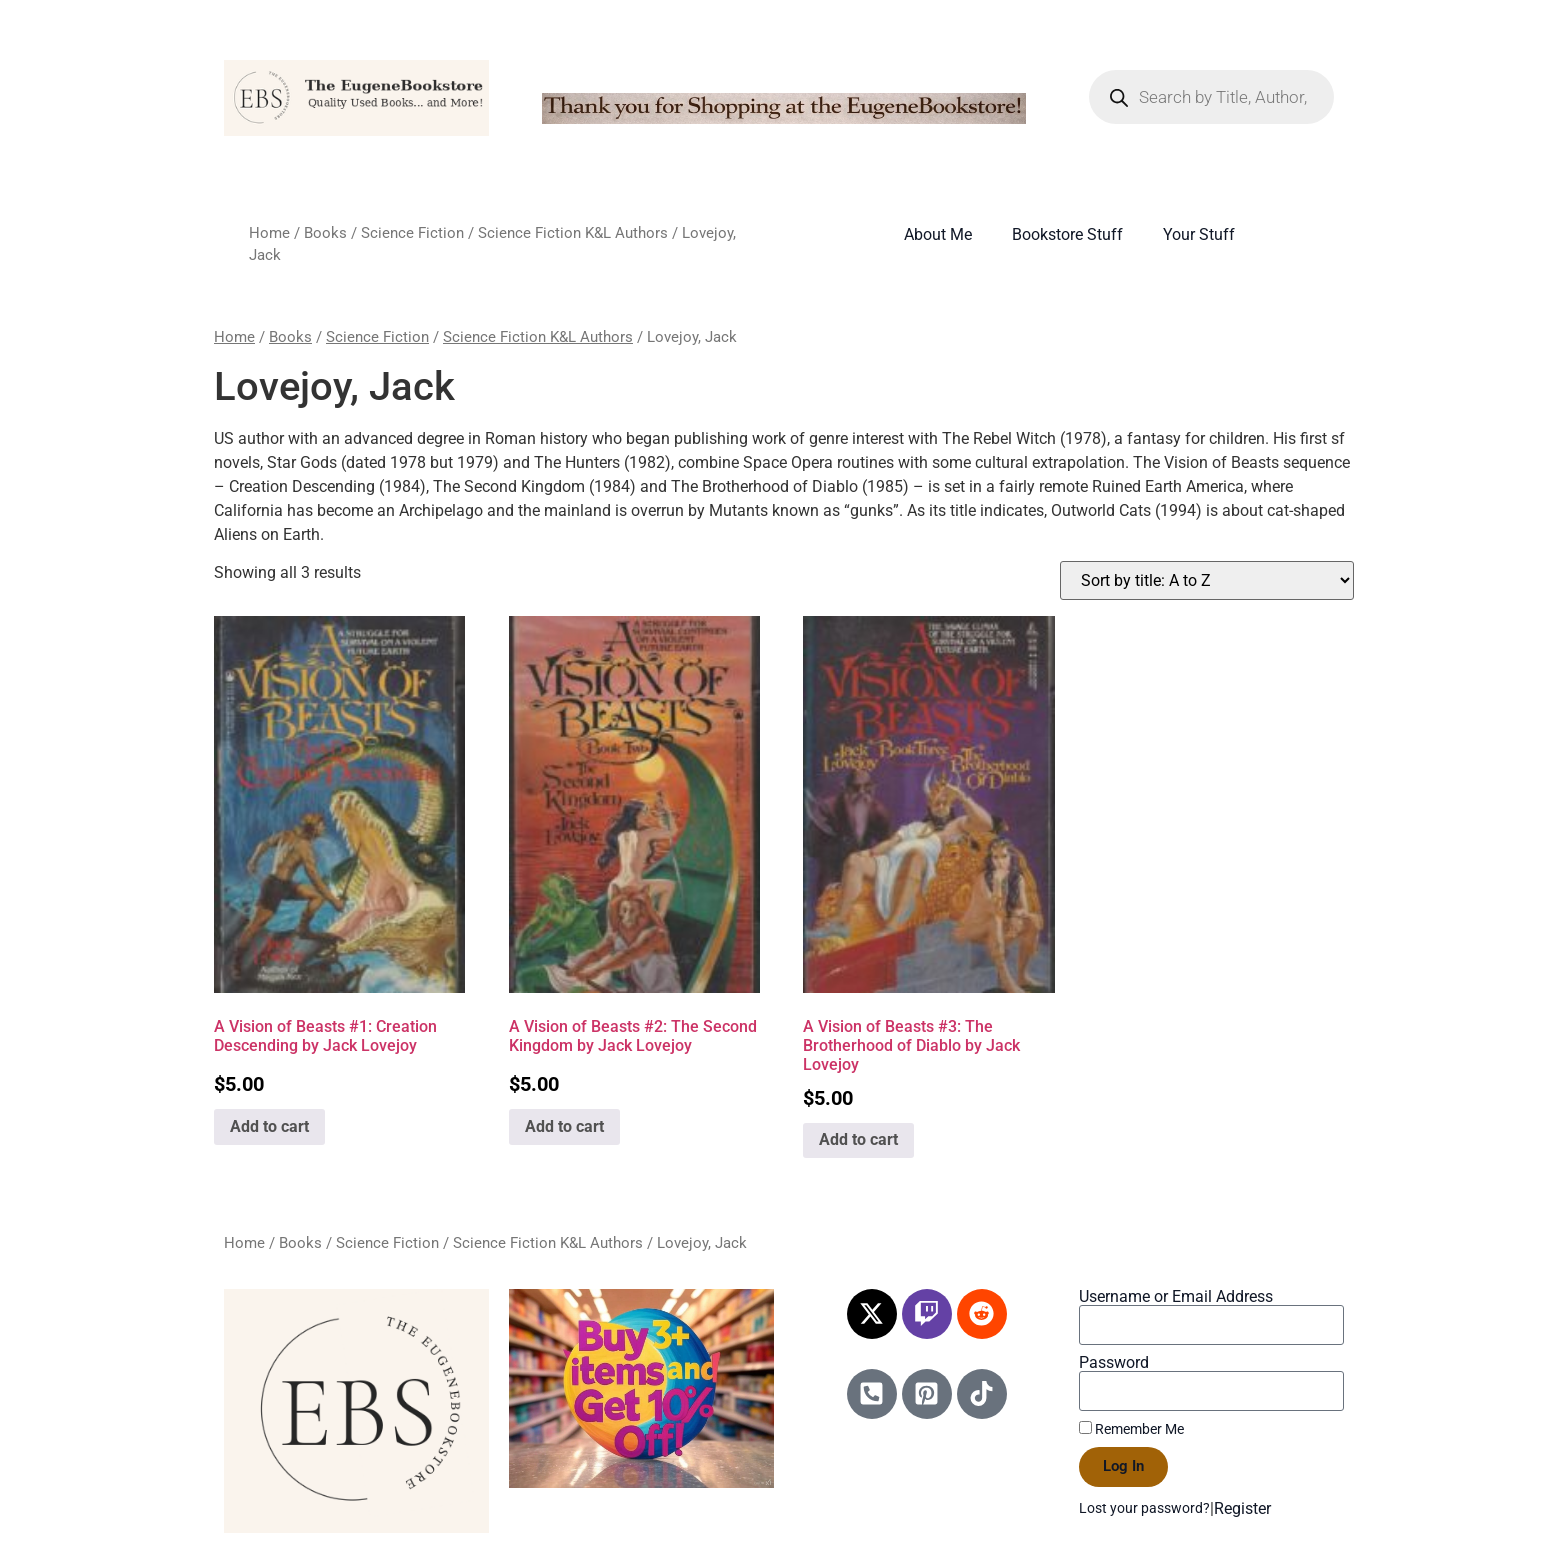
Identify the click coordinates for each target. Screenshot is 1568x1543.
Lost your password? (1144, 1508)
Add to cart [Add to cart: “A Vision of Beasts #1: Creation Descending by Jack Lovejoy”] (269, 1126)
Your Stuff (1199, 234)
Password (1114, 1363)
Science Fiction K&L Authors (573, 233)
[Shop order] (1207, 580)
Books (325, 233)
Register (1242, 1508)
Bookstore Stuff (1067, 234)
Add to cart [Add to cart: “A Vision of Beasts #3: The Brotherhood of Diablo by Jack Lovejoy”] (858, 1139)
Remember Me (1131, 1429)
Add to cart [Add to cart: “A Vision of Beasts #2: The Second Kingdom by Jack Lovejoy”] (564, 1126)
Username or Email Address (1176, 1297)
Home (269, 233)
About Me (938, 234)
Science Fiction (412, 233)
